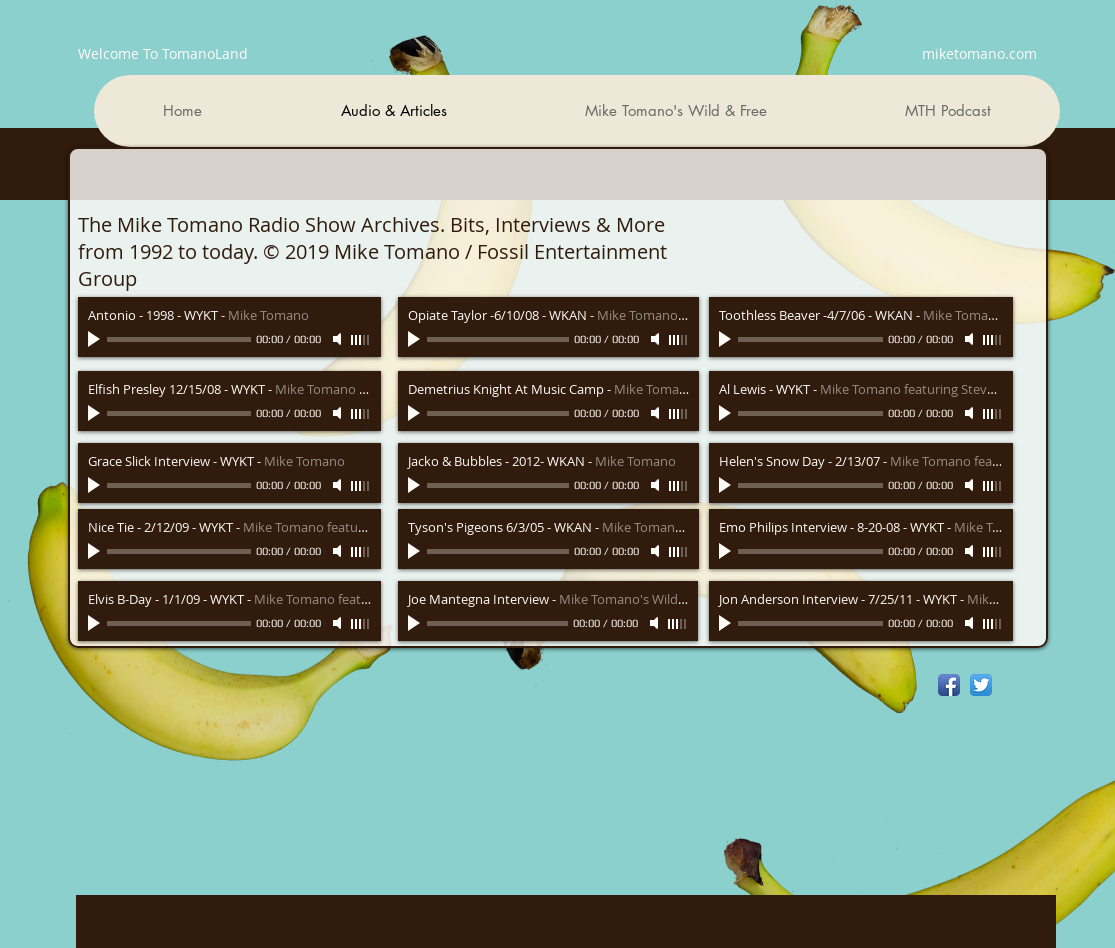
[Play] (96, 339)
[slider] (361, 340)
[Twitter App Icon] (981, 685)
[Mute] (339, 339)
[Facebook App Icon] (949, 685)
